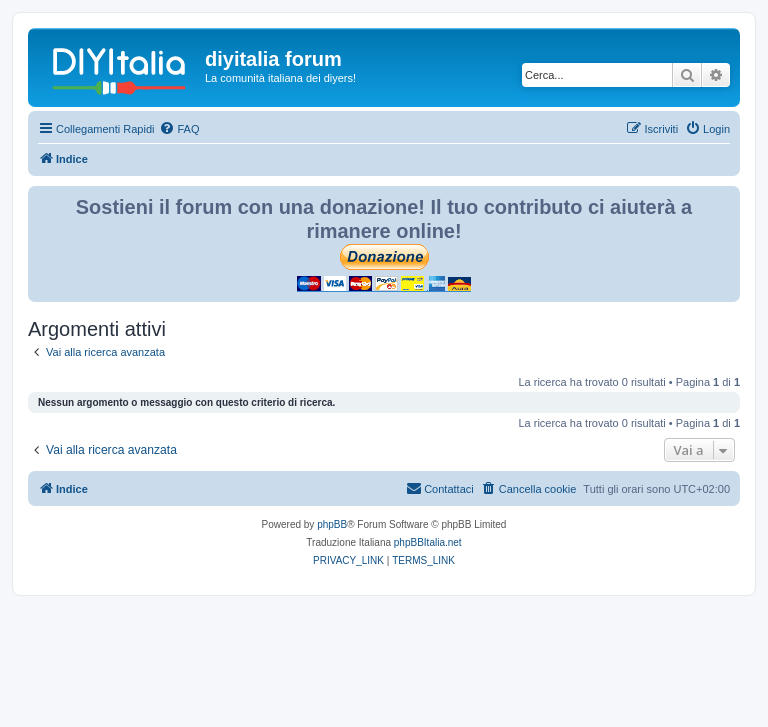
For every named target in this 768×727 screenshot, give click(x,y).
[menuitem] (179, 129)
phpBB (332, 524)
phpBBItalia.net (428, 542)
